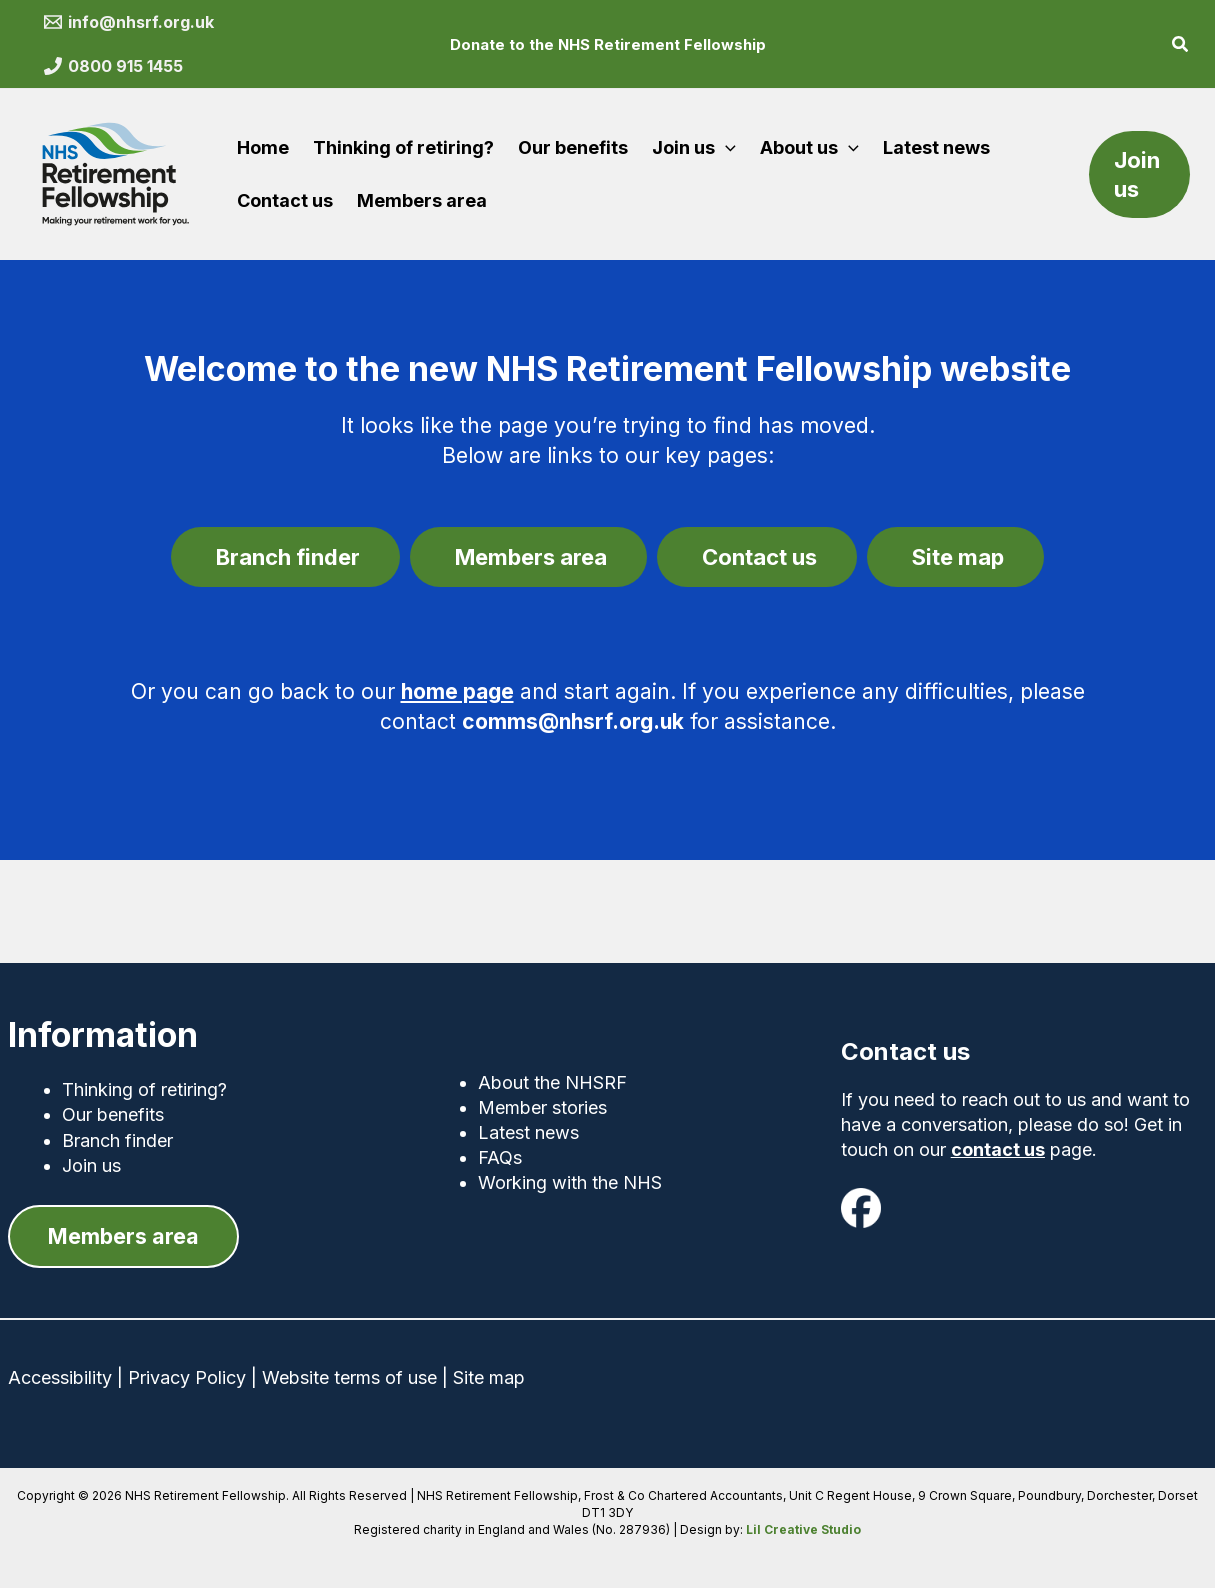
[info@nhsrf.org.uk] (129, 22)
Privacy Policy (187, 1378)
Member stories (542, 1106)
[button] (1181, 46)
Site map (489, 1378)
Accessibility (60, 1378)
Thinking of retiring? (144, 1088)
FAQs (500, 1156)
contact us (998, 1148)
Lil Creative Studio (803, 1529)
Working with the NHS (570, 1181)
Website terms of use (349, 1378)
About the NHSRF (552, 1081)
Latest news (528, 1131)
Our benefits (113, 1113)
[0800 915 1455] (114, 66)
